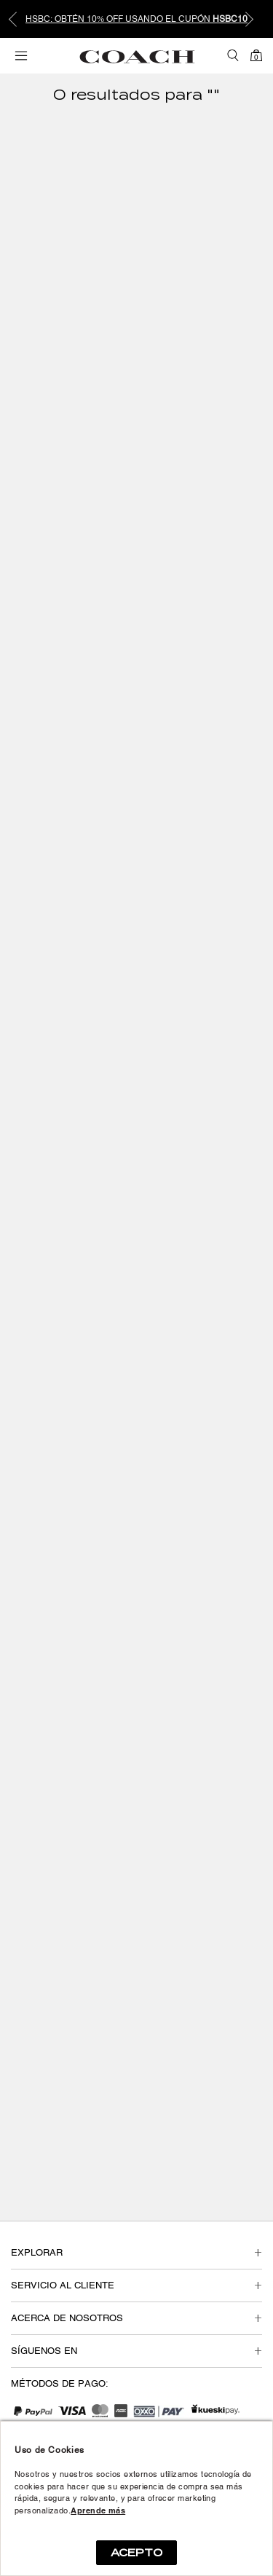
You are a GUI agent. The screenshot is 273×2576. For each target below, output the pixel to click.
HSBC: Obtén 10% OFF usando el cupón (136, 19)
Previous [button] (22, 19)
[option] (136, 18)
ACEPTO (136, 2553)
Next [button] (251, 19)
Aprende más (98, 2510)
